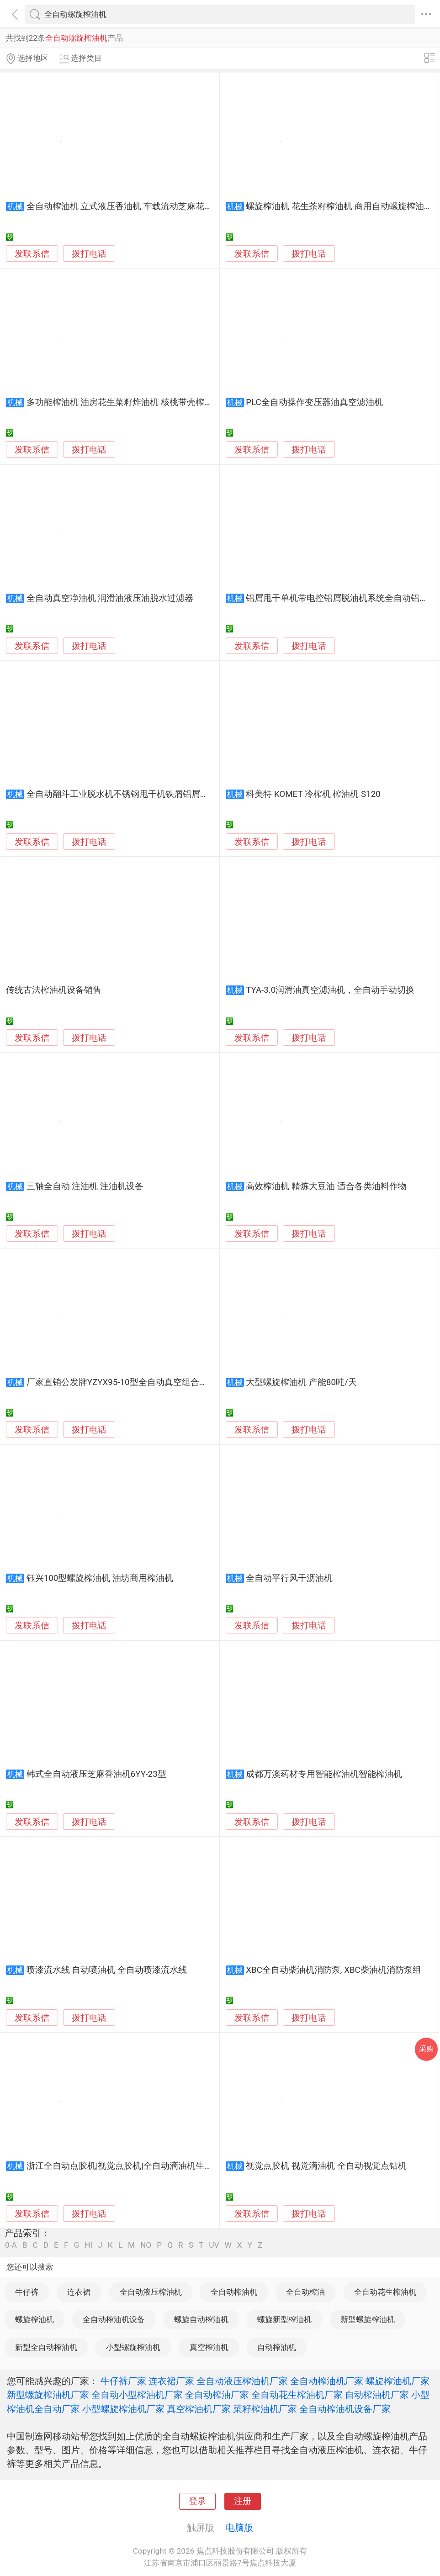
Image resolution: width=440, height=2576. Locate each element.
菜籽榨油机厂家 (265, 2408)
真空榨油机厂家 (199, 2408)
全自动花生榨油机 (385, 2292)
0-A (11, 2245)
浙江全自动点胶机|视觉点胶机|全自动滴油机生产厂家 (128, 2166)
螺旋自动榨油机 (201, 2319)
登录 (197, 2501)
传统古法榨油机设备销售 (53, 990)
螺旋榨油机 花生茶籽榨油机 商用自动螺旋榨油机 (339, 206)
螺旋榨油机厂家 (397, 2381)
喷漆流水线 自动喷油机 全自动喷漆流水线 (107, 1970)
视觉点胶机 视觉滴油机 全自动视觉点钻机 (326, 2166)
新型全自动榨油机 (46, 2347)
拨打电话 (89, 253)
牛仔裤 (26, 2292)
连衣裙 (78, 2292)
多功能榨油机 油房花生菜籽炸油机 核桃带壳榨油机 (124, 402)
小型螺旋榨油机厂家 (123, 2408)
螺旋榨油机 (34, 2319)
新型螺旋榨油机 (367, 2319)
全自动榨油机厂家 (326, 2381)
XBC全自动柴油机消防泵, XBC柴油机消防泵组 (333, 1970)
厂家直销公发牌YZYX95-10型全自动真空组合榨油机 (126, 1382)
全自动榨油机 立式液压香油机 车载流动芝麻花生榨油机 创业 (143, 206)
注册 (242, 2501)
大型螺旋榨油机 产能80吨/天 (301, 1382)
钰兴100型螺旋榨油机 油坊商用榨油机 (100, 1578)
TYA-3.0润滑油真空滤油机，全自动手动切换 (330, 990)
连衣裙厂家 (171, 2381)
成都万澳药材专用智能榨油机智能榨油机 (324, 1774)
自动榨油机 (276, 2347)
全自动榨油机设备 (114, 2319)
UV (214, 2245)
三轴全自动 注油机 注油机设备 (85, 1186)
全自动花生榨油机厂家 (297, 2394)
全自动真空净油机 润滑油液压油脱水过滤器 (110, 598)
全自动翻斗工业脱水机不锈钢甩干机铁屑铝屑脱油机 (126, 794)
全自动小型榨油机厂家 (137, 2394)
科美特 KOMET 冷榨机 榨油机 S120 (313, 794)
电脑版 (239, 2527)
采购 (426, 2048)
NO (145, 2245)
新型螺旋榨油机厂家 (48, 2394)
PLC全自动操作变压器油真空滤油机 (314, 402)
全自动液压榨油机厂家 (242, 2381)
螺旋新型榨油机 (284, 2319)
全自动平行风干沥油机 (289, 1578)
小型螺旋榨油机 (133, 2347)
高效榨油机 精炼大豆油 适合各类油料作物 (326, 1186)
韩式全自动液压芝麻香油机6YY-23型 (96, 1774)
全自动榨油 (305, 2292)
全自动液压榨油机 (151, 2292)
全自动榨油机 (234, 2292)
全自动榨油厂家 (217, 2394)
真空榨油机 (209, 2347)
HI (88, 2245)
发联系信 (32, 254)
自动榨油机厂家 (377, 2394)
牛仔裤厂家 (123, 2381)
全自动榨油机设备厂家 (345, 2408)
